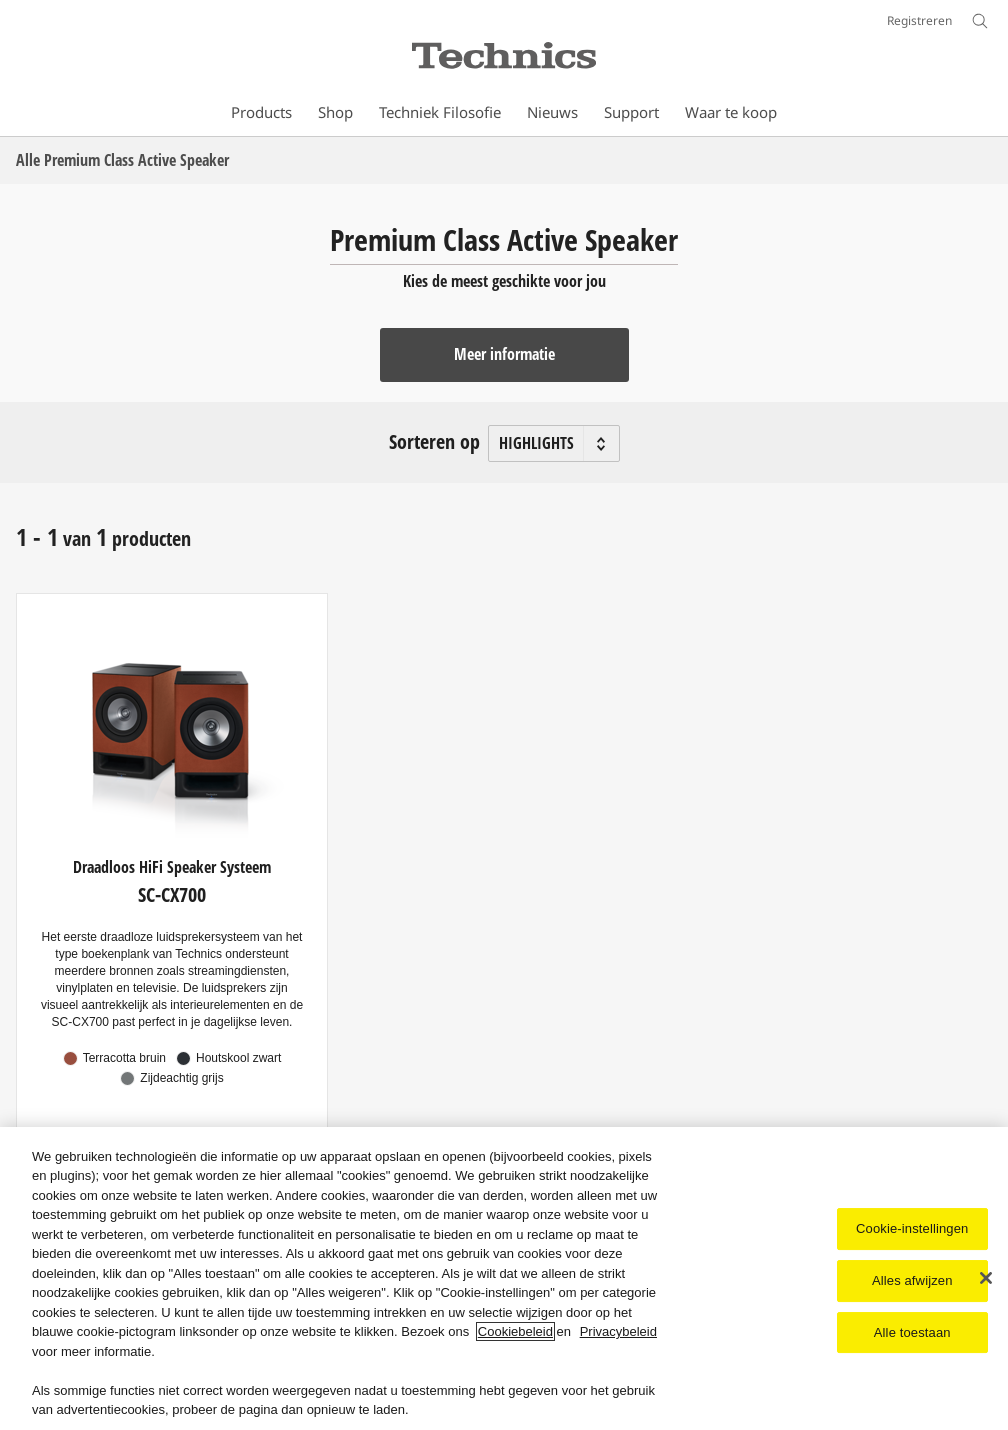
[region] (504, 1278)
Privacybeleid (618, 1331)
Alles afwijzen (912, 1280)
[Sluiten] (986, 1278)
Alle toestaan (912, 1332)
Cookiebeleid (515, 1331)
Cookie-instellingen (912, 1228)
